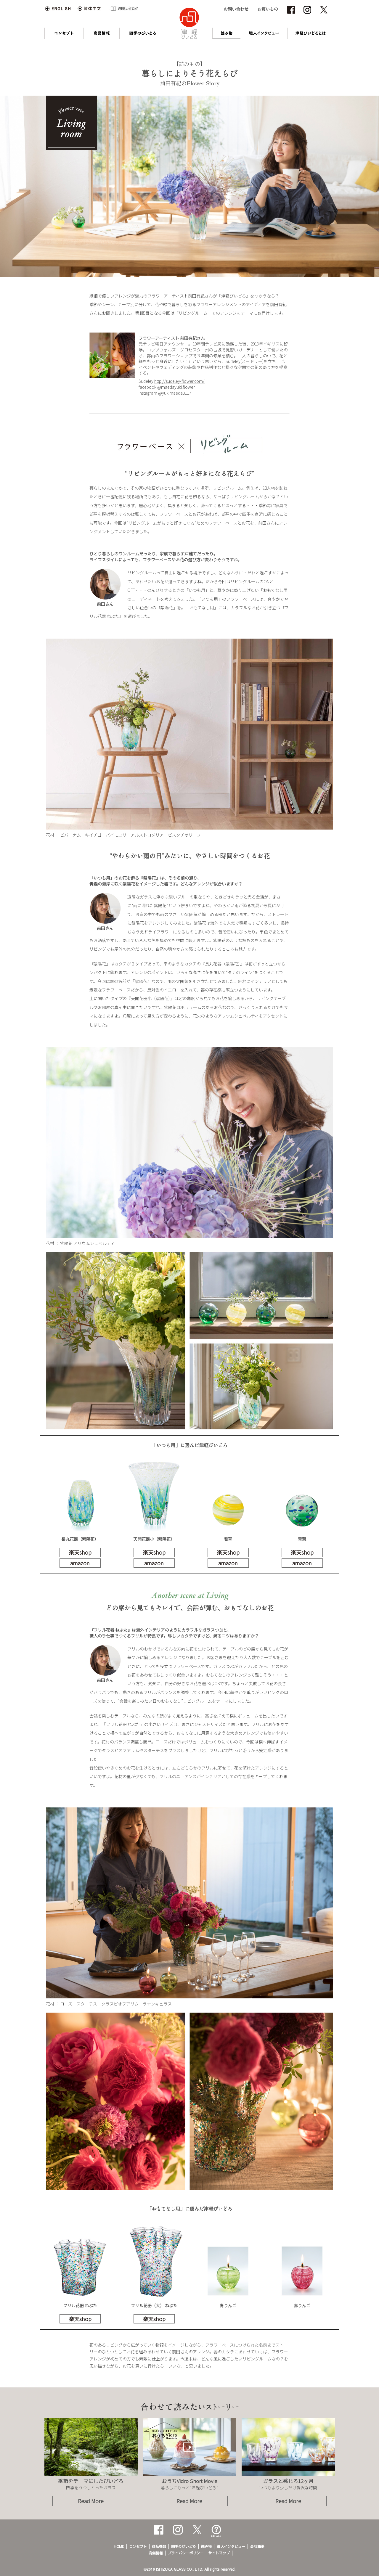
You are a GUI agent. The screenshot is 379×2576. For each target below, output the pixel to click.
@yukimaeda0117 (174, 393)
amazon (80, 1563)
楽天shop (80, 1552)
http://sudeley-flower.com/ (179, 381)
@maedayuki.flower (176, 387)
